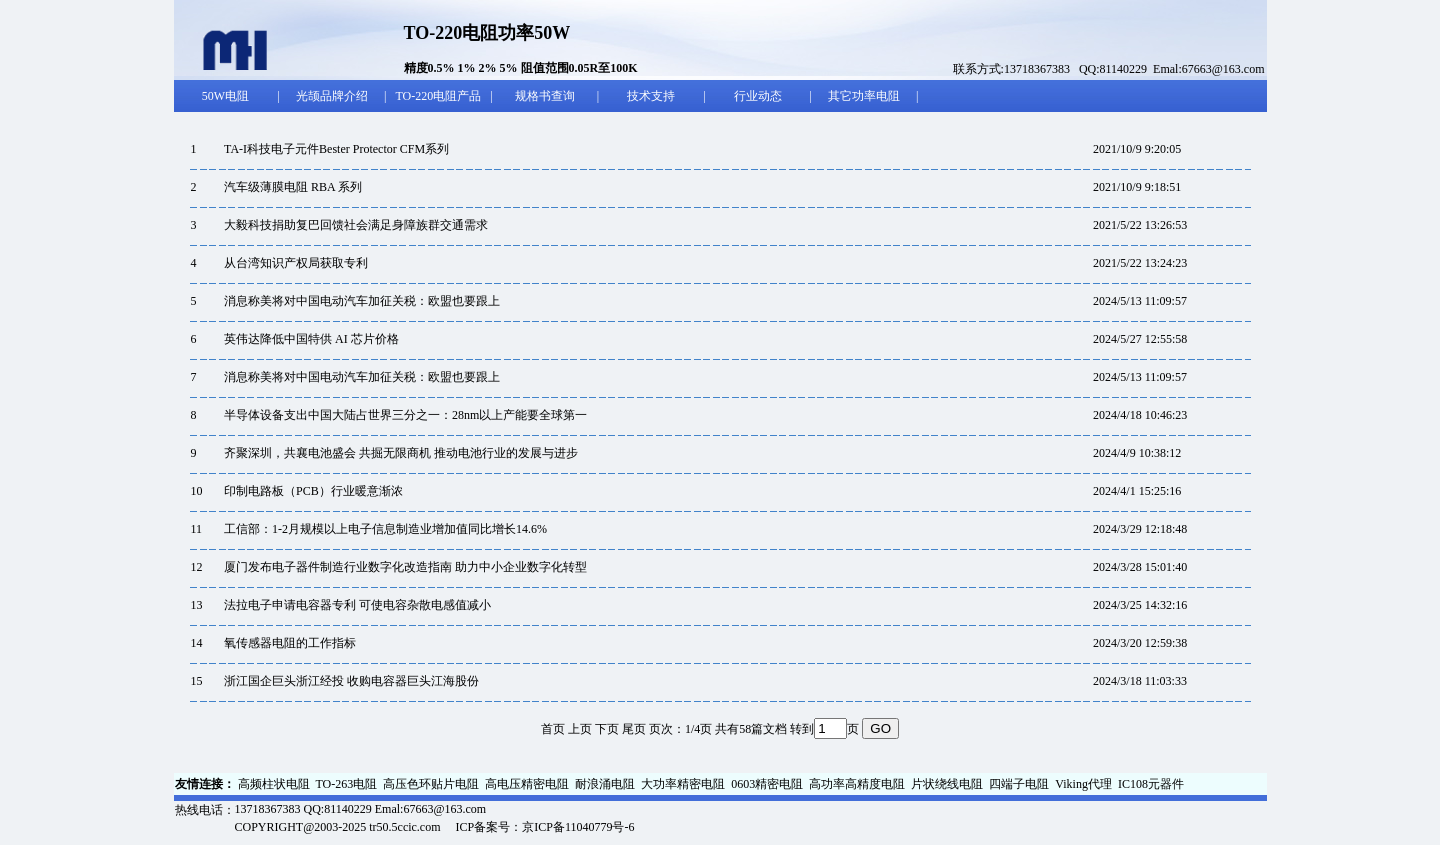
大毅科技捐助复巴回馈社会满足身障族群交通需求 (356, 225)
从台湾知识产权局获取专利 (296, 263)
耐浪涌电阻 (605, 784)
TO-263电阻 (347, 784)
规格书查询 (545, 96)
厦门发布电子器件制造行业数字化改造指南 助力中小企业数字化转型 (405, 567)
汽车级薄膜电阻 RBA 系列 (293, 187)
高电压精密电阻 (527, 784)
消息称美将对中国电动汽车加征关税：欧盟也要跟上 (362, 301)
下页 (607, 729)
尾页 (634, 729)
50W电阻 (225, 96)
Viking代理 (1083, 784)
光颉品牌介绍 (332, 96)
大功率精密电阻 (683, 784)
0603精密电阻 (767, 784)
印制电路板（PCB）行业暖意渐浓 (313, 491)
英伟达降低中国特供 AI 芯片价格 (311, 339)
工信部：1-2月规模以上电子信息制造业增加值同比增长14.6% (385, 529)
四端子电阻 (1019, 784)
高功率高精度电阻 (857, 784)
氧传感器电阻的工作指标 (290, 643)
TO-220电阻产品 (438, 96)
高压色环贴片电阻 (431, 784)
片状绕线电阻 (947, 784)
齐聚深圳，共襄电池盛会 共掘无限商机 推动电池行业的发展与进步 (401, 453)
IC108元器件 (1151, 784)
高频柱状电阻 (274, 784)
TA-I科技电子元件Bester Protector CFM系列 (336, 149)
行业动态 (758, 96)
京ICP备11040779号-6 (578, 827)
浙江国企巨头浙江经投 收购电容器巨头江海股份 (351, 681)
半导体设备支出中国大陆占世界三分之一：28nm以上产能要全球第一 (405, 415)
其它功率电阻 (864, 96)
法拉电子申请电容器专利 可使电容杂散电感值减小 (357, 605)
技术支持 (651, 96)
